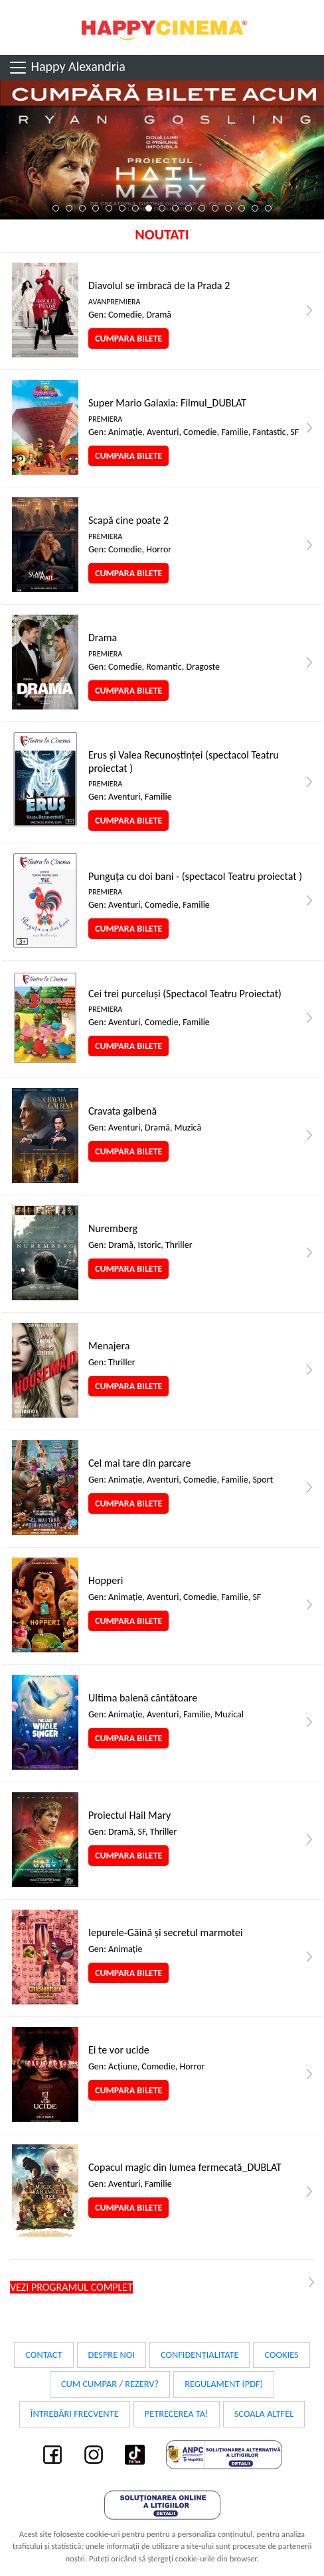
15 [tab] (241, 208)
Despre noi (111, 2355)
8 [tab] (148, 208)
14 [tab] (228, 208)
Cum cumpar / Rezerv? (110, 2384)
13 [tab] (215, 208)
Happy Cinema (162, 27)
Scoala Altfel (264, 2414)
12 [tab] (202, 208)
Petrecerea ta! (176, 2414)
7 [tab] (135, 208)
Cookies (281, 2355)
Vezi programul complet (71, 2287)
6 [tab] (122, 208)
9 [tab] (162, 208)
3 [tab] (82, 208)
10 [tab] (175, 208)
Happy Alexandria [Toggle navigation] (66, 68)
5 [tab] (109, 208)
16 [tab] (255, 208)
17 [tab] (268, 208)
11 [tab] (188, 208)
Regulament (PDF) (224, 2384)
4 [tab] (95, 208)
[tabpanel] (162, 149)
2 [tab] (69, 208)
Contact (43, 2355)
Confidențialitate (200, 2355)
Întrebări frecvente (75, 2414)
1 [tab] (55, 208)
